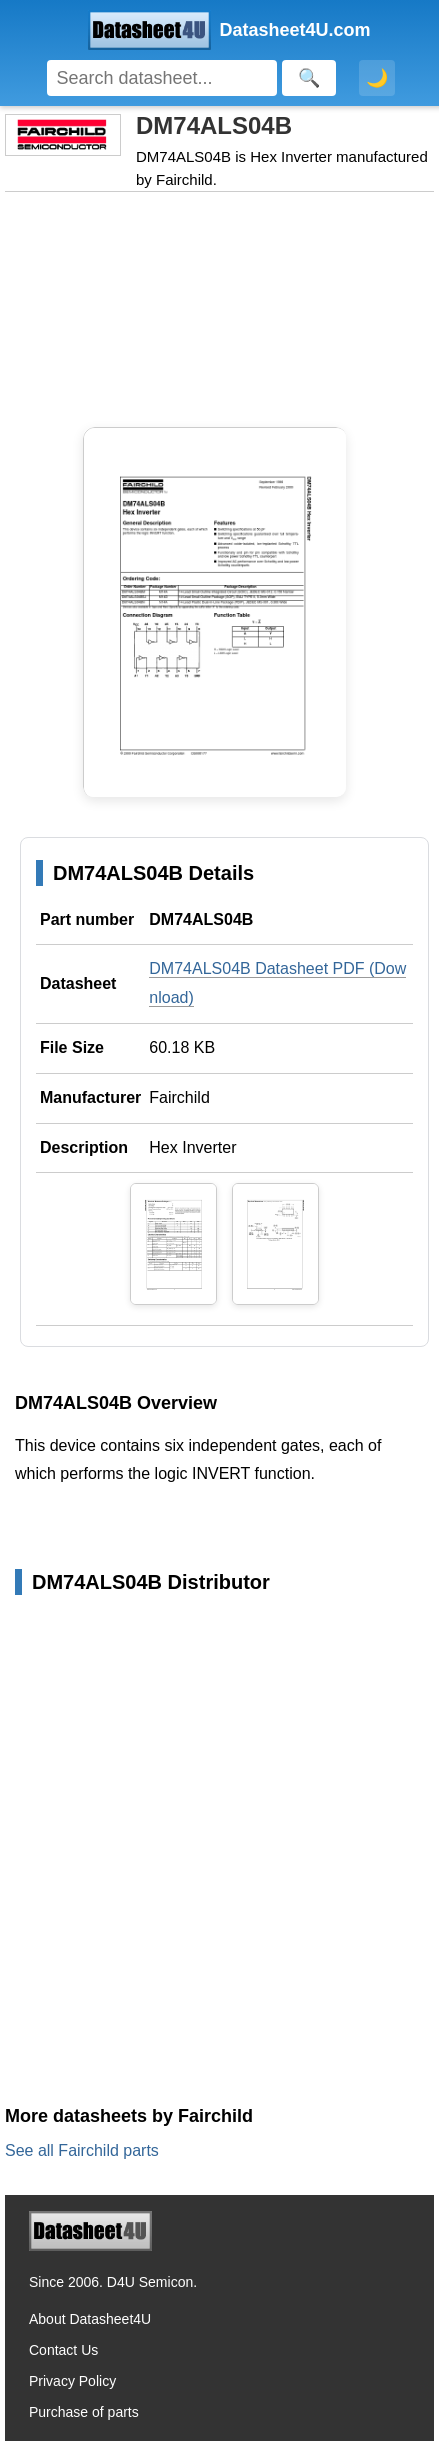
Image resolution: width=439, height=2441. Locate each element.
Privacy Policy (72, 2381)
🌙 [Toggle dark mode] (377, 78)
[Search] (162, 78)
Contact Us (63, 2350)
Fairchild (179, 1097)
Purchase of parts (84, 2412)
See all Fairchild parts (82, 2150)
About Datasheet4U (90, 2319)
